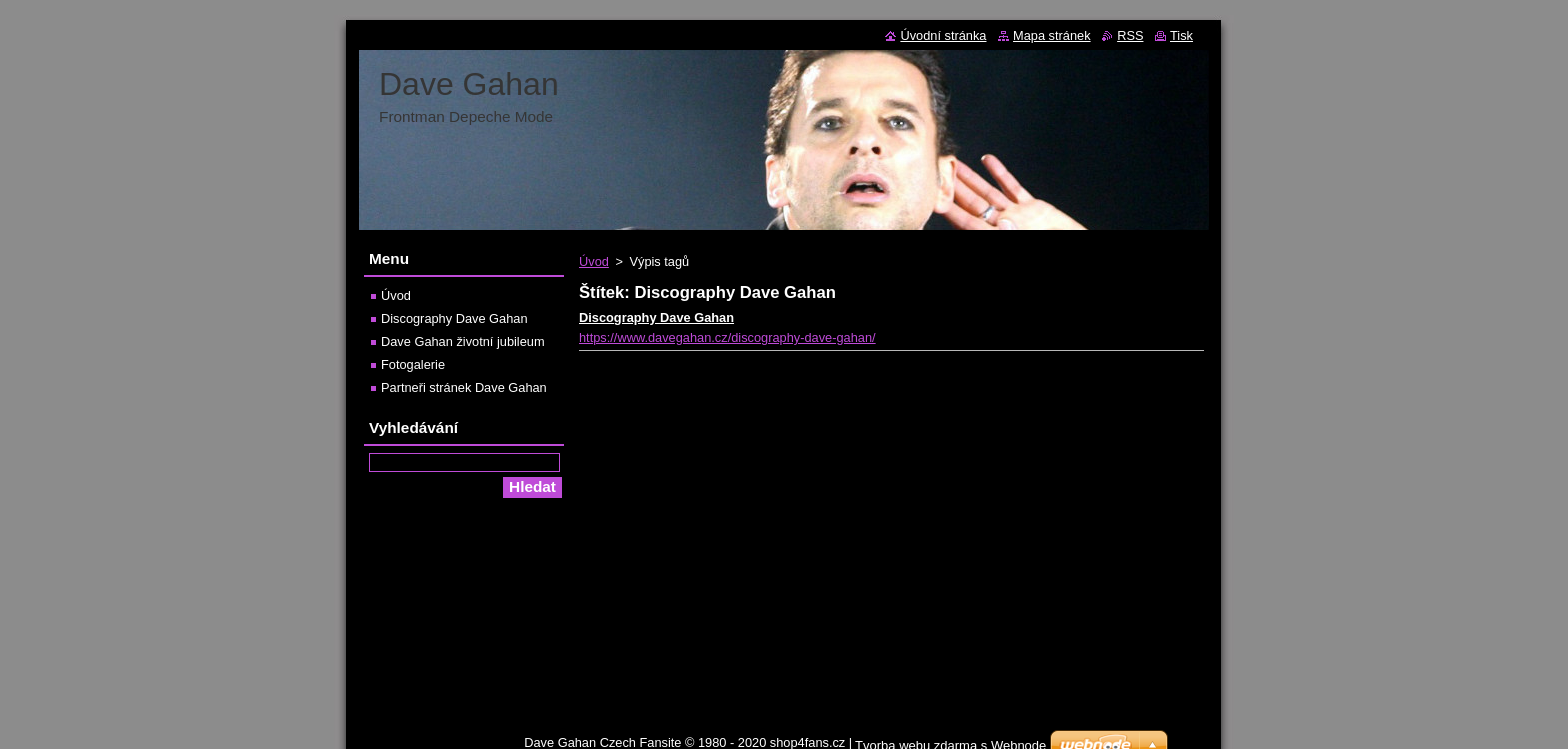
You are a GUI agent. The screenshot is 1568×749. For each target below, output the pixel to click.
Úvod (594, 261)
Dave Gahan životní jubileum (463, 341)
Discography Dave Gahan (656, 317)
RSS (1130, 35)
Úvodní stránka (943, 35)
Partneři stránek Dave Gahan (464, 387)
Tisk (1181, 35)
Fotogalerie (413, 364)
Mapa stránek (1052, 35)
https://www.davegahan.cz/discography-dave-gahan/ (727, 337)
